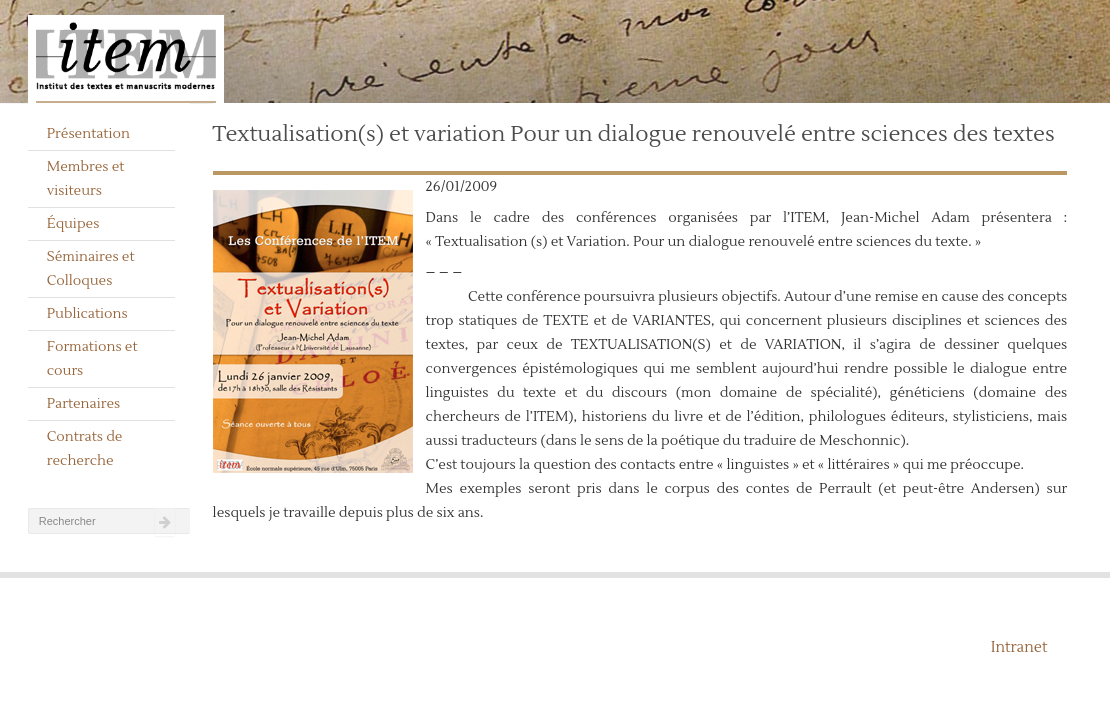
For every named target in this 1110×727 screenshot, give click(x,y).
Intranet (1019, 647)
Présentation (88, 134)
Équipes (73, 224)
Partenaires (84, 404)
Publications (87, 314)
